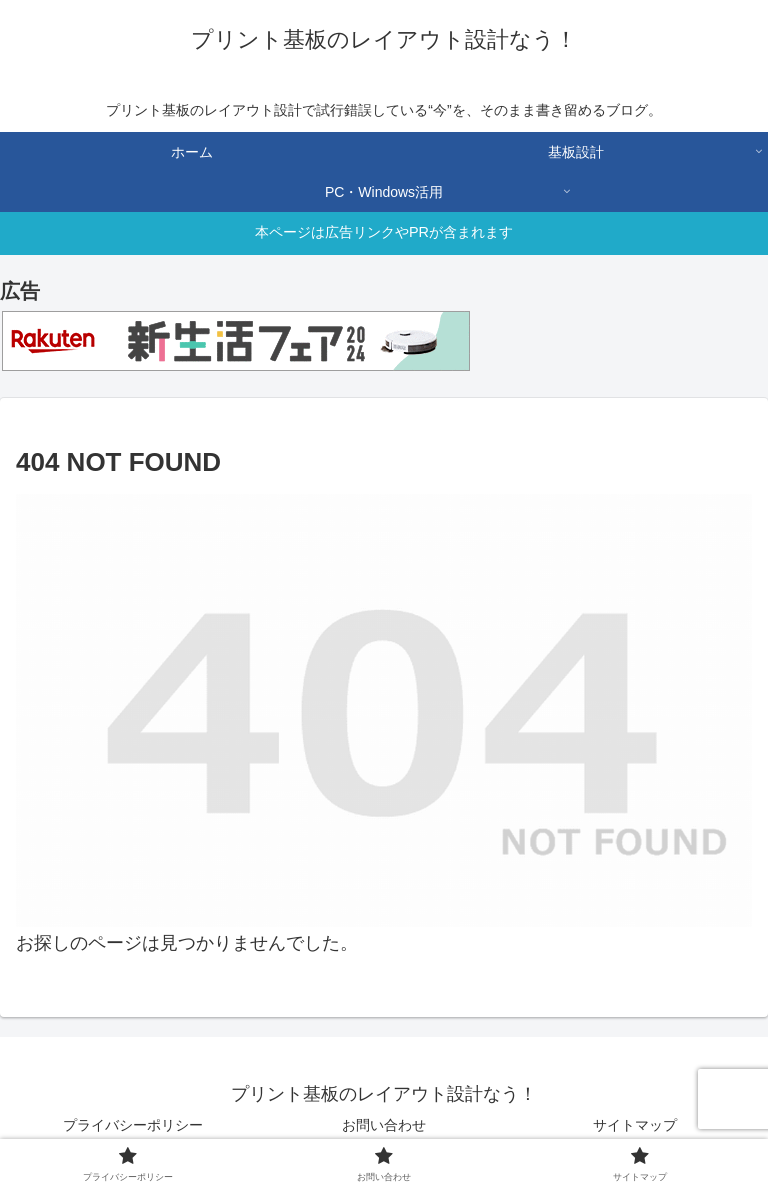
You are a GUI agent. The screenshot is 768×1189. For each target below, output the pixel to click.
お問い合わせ (384, 1125)
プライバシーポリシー (133, 1125)
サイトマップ (635, 1125)
